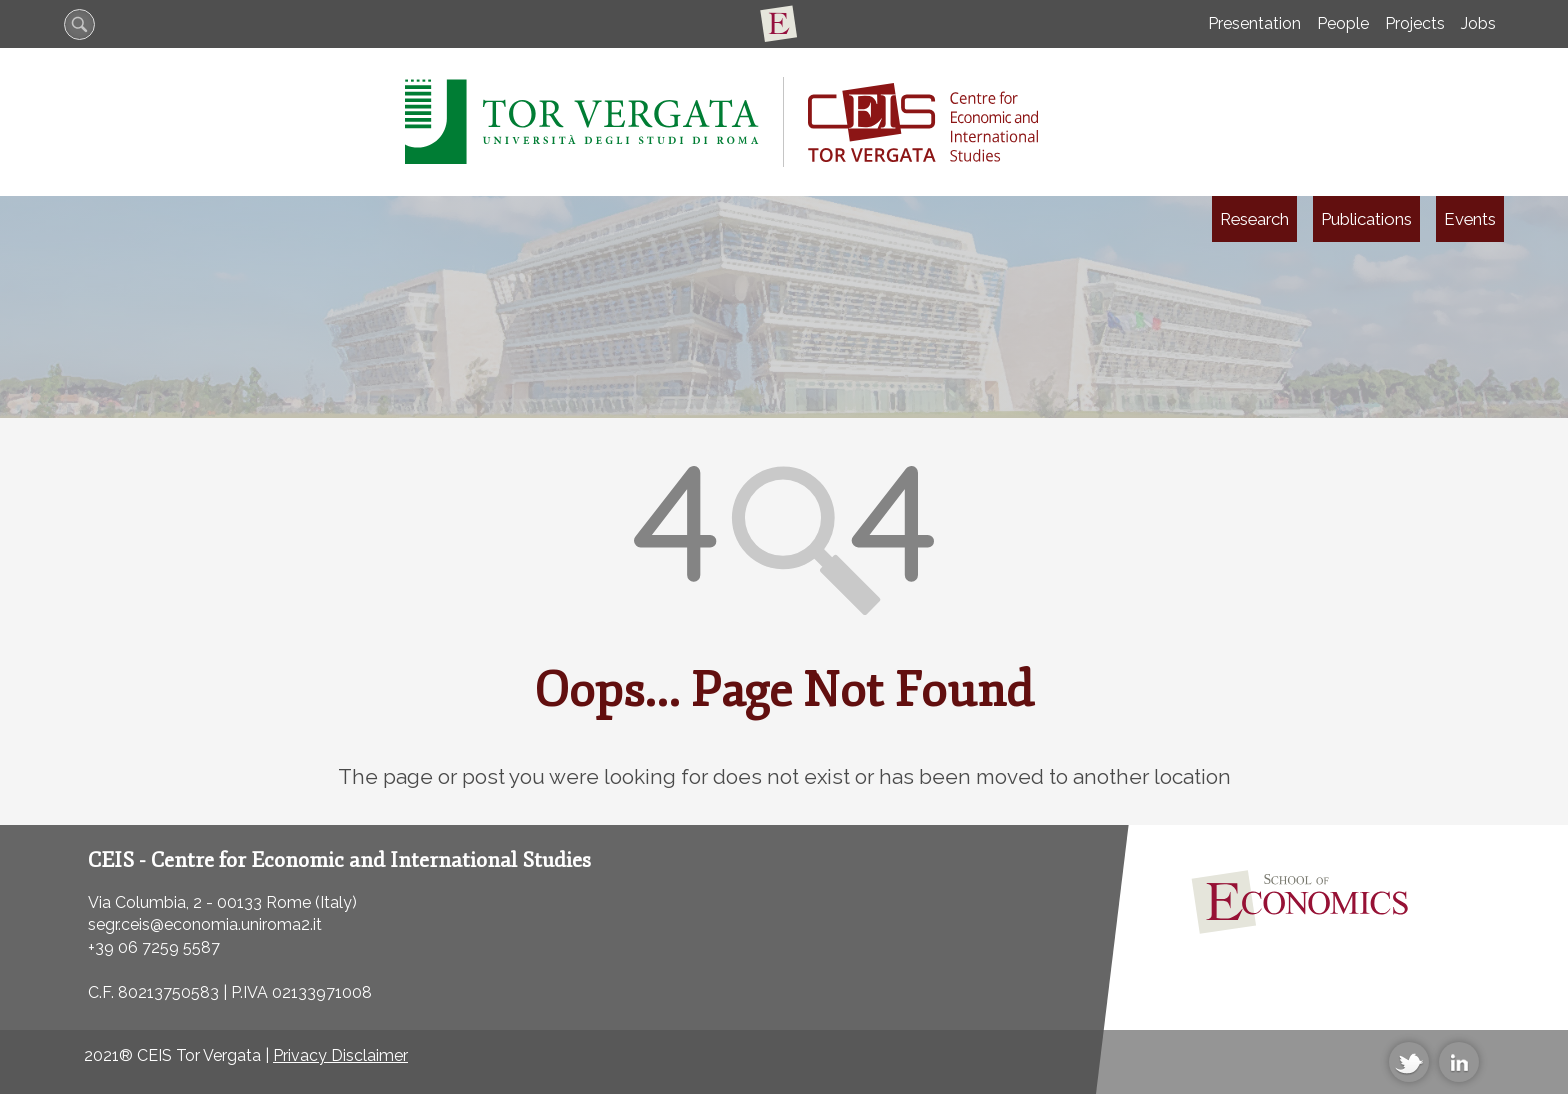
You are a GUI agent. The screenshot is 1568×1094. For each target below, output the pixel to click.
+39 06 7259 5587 (154, 947)
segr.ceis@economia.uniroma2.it (205, 924)
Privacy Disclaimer (340, 1055)
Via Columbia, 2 (145, 902)
